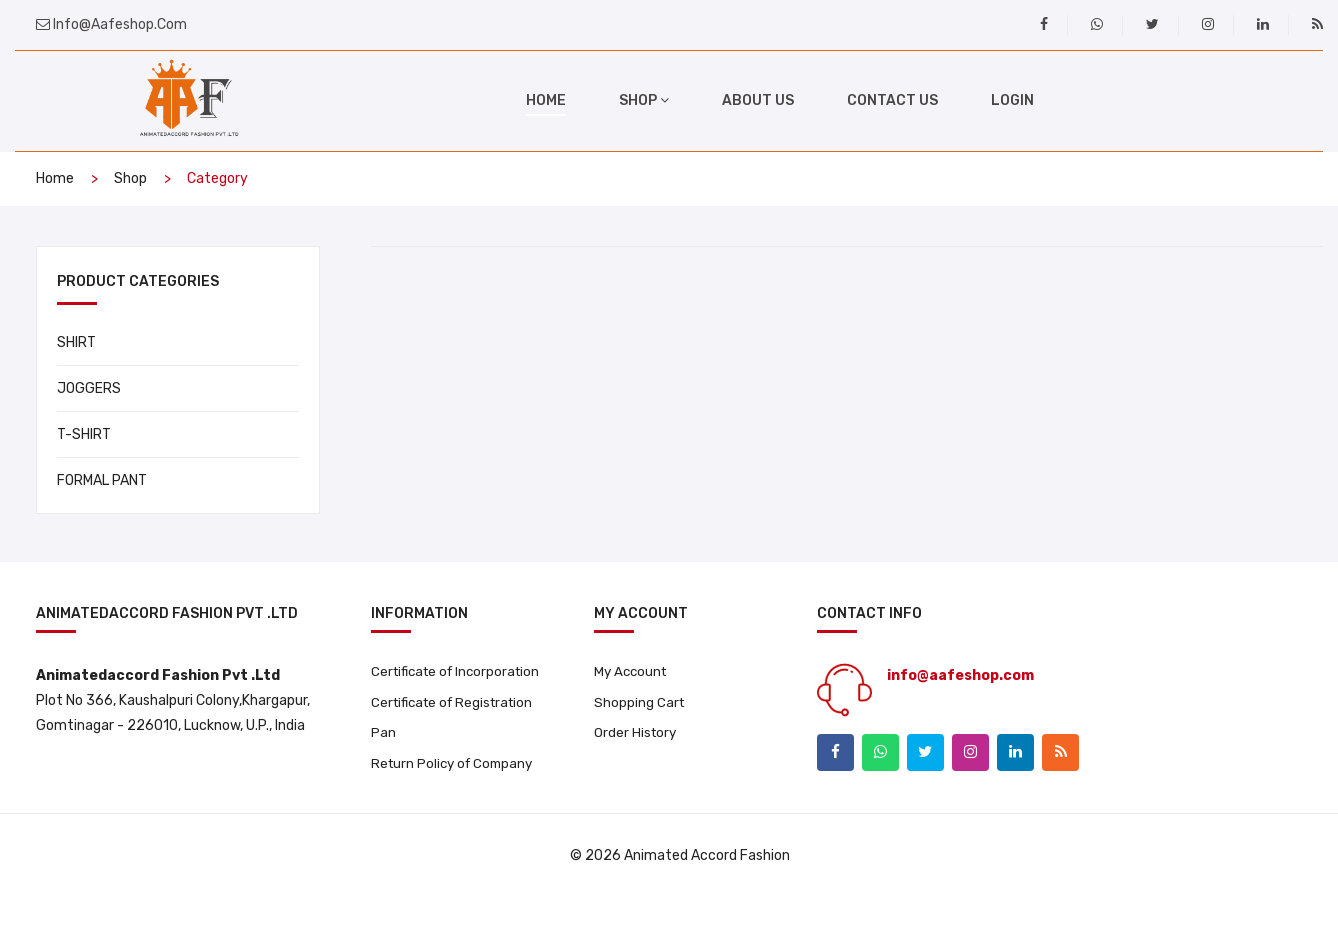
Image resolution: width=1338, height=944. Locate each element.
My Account (632, 672)
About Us (758, 100)
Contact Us (892, 100)
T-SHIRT (84, 434)
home (546, 100)
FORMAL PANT (102, 480)
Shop (130, 178)
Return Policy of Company (456, 808)
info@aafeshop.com (118, 24)
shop (644, 100)
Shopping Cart (640, 704)
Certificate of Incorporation (415, 682)
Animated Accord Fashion (707, 901)
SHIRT (76, 342)
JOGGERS (89, 388)
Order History (636, 736)
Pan (383, 776)
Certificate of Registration (415, 734)
